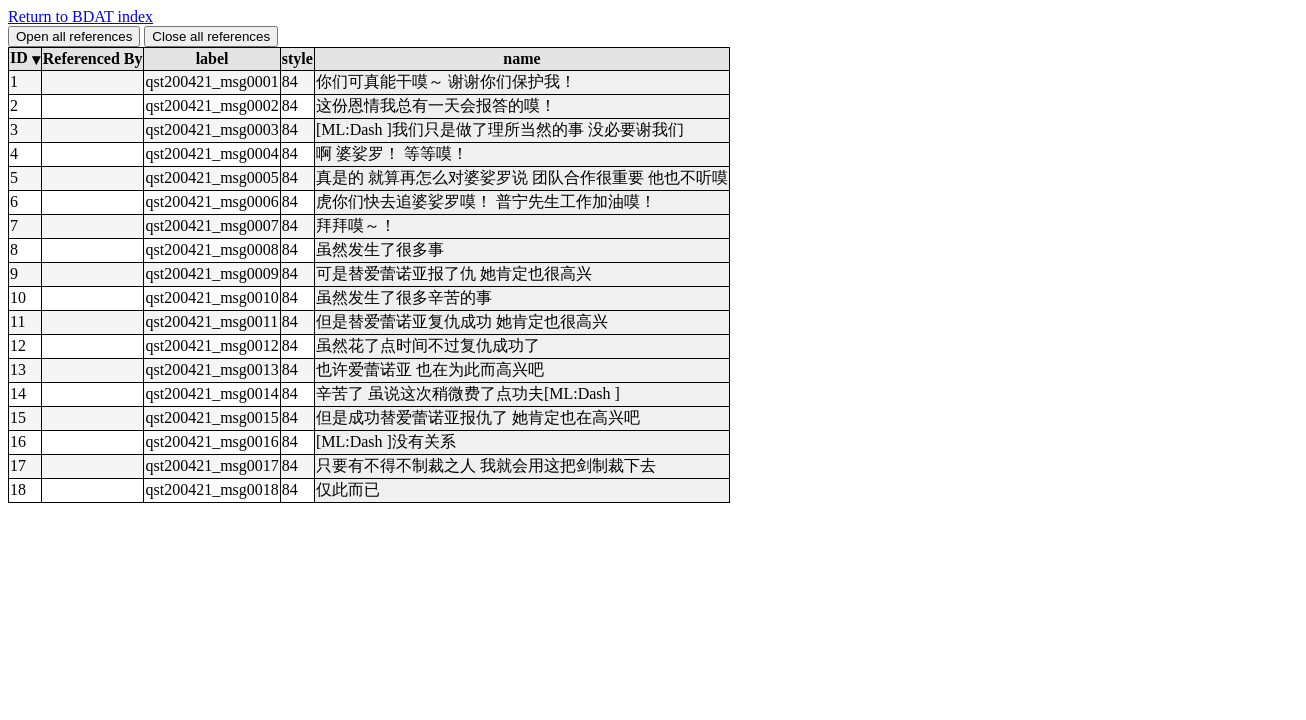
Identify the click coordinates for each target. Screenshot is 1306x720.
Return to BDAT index (80, 16)
